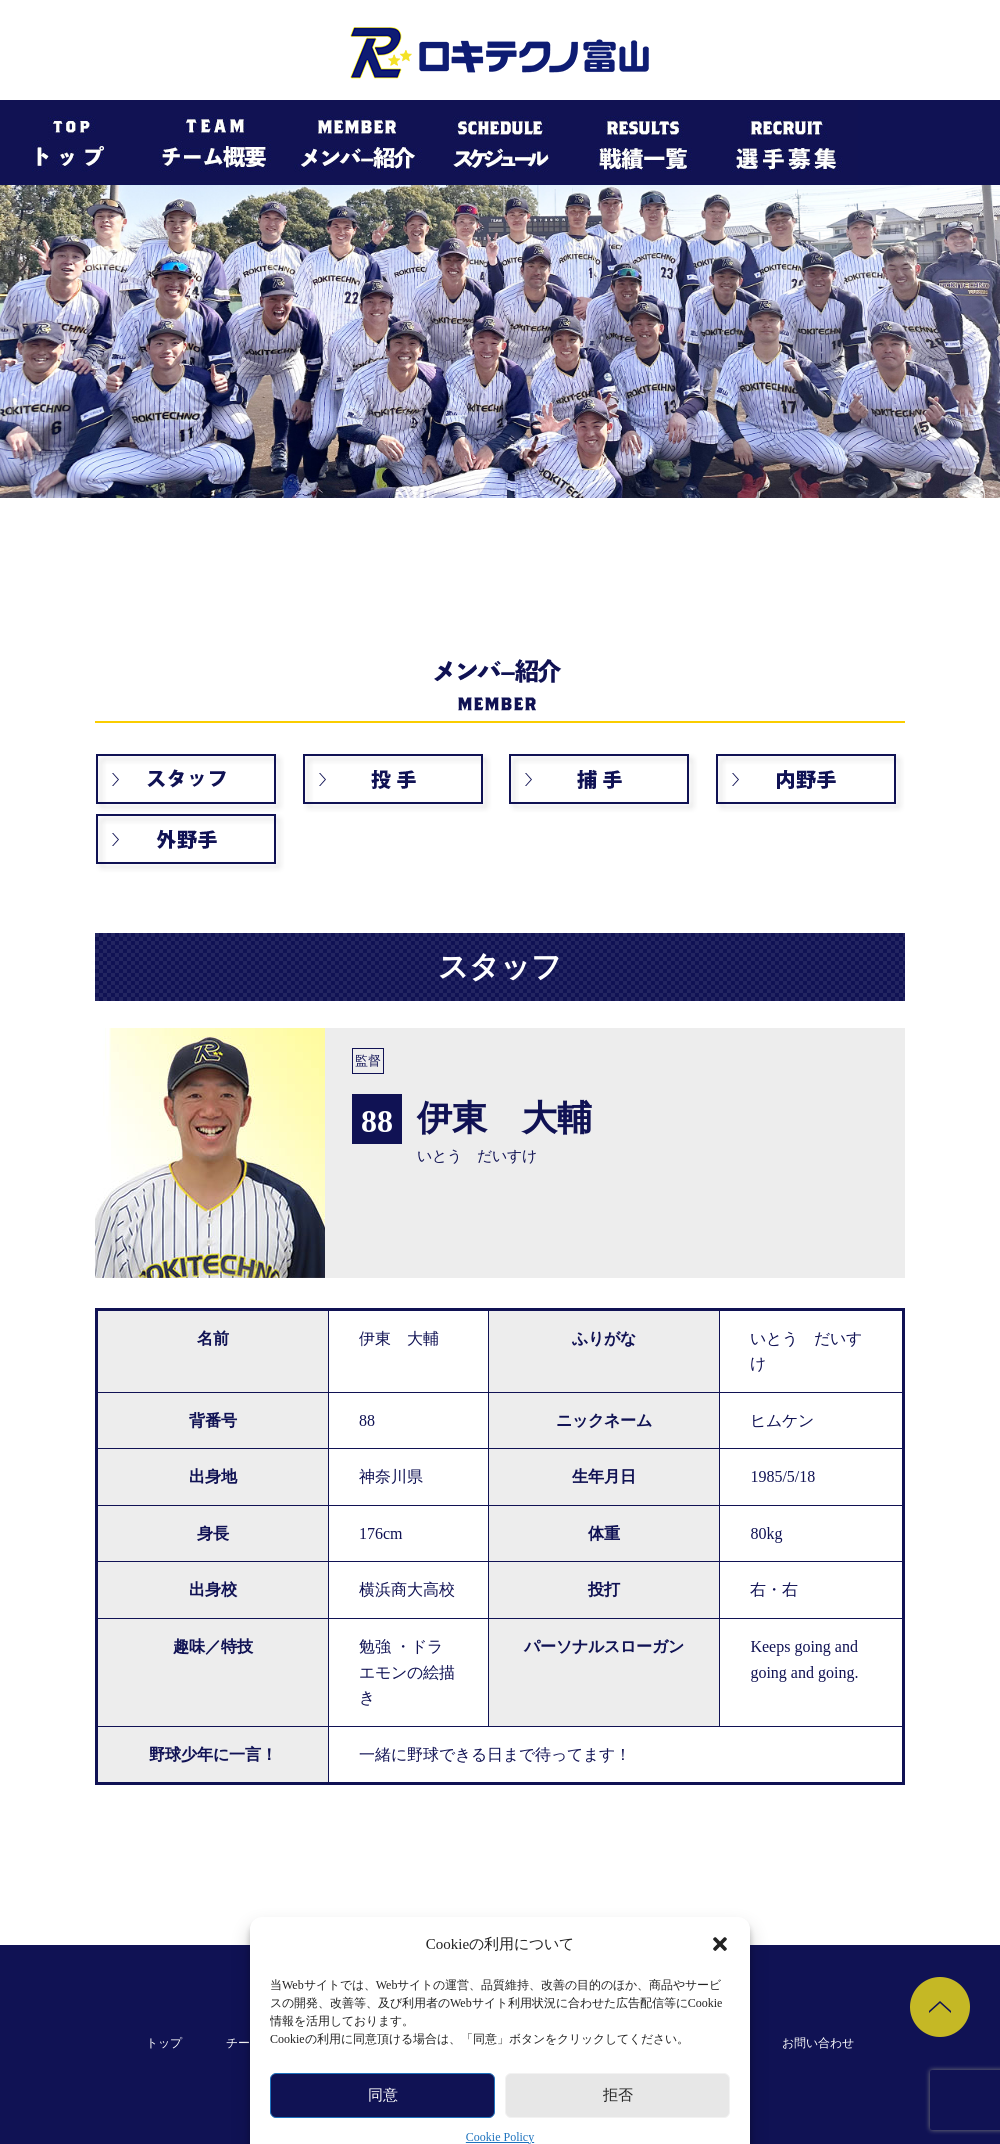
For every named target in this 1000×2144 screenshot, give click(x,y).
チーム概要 (256, 2043)
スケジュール (482, 2043)
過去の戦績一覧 (604, 2043)
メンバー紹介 (366, 2043)
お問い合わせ (818, 2043)
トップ (164, 2043)
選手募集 (714, 2043)
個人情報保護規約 (500, 2084)
